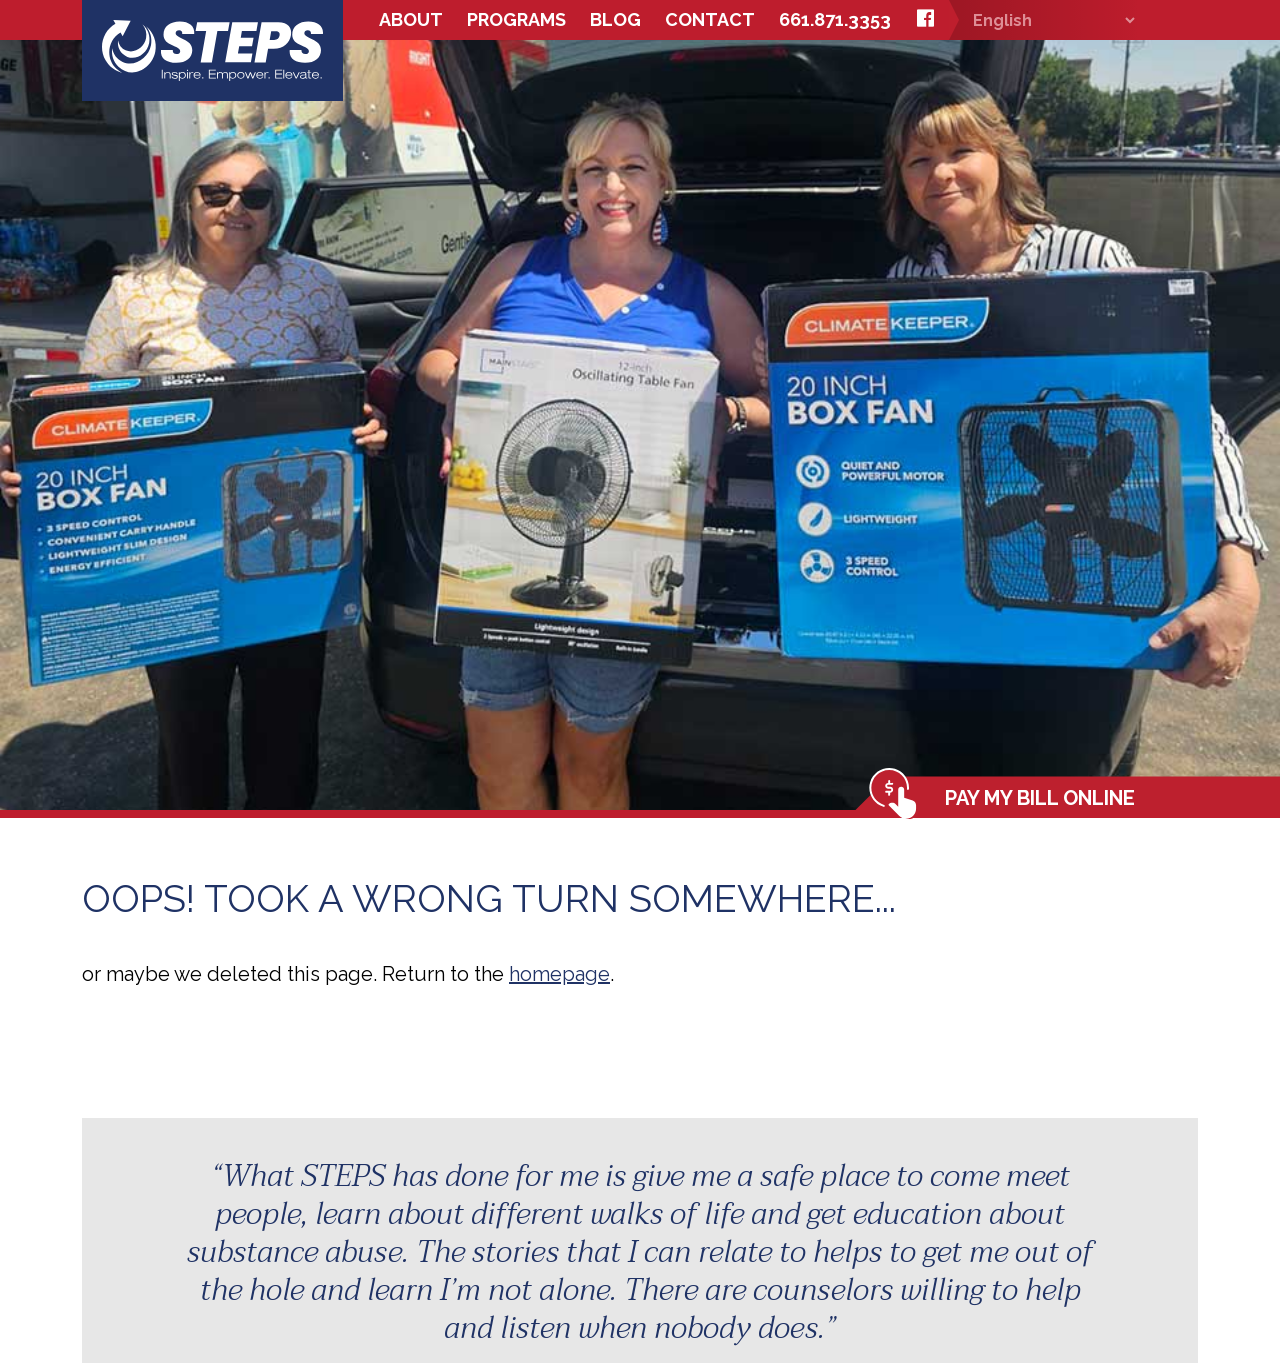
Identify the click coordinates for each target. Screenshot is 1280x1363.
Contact (710, 19)
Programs (516, 19)
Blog (615, 19)
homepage (559, 974)
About (411, 19)
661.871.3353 (835, 19)
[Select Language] (1043, 20)
